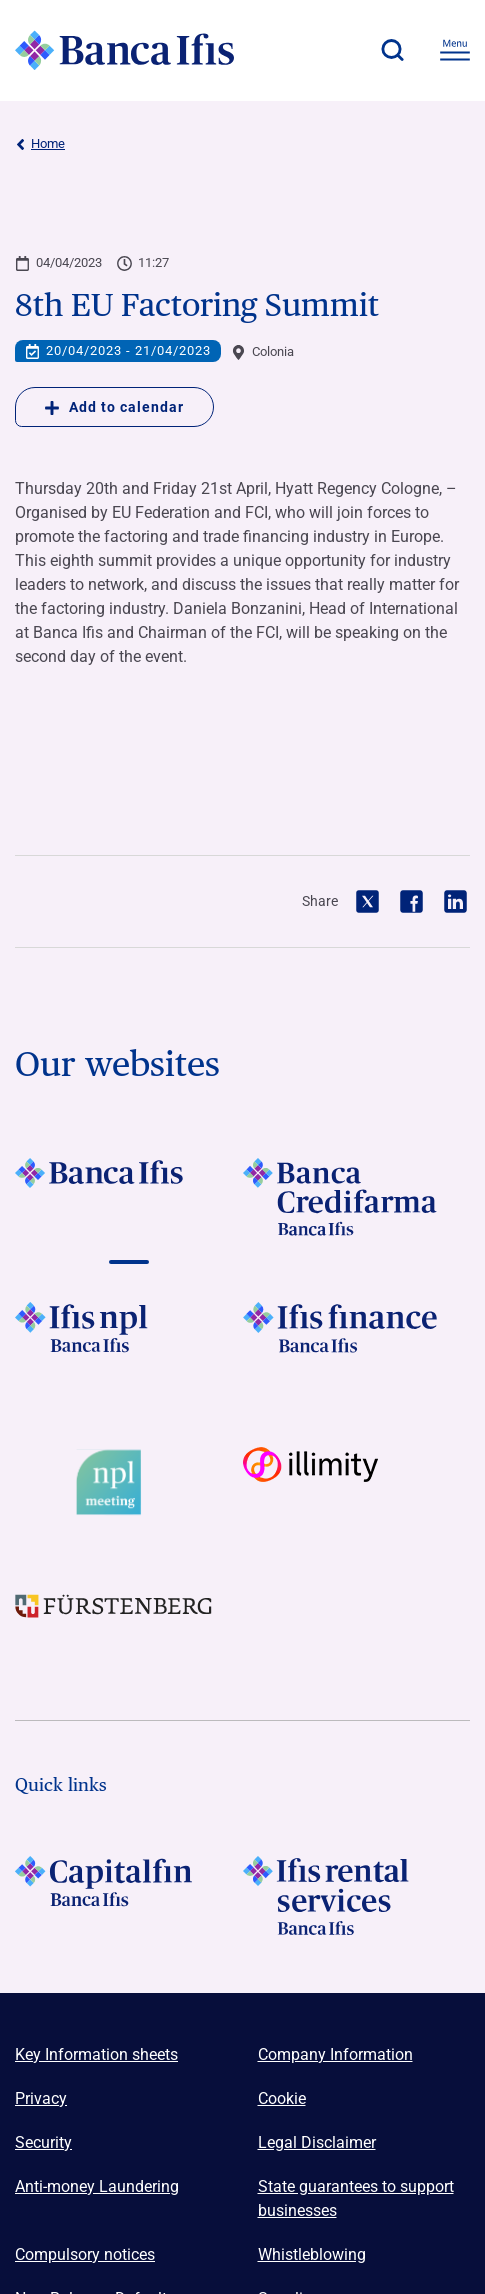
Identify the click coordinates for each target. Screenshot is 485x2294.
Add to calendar (114, 407)
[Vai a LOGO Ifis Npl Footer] (129, 1341)
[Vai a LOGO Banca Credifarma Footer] (357, 1197)
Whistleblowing (312, 2254)
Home (40, 144)
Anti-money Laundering (97, 2186)
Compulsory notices (85, 2254)
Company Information (335, 2054)
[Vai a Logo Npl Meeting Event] (129, 1482)
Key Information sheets (96, 2054)
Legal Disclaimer (317, 2142)
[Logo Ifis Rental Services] (357, 1895)
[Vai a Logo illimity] (357, 1482)
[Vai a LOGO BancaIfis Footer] (129, 1197)
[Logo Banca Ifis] (125, 50)
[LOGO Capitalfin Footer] (129, 1895)
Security (43, 2142)
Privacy (41, 2098)
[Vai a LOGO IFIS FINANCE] (357, 1341)
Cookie (282, 2098)
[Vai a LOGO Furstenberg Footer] (129, 1623)
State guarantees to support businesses (356, 2198)
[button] (392, 50)
